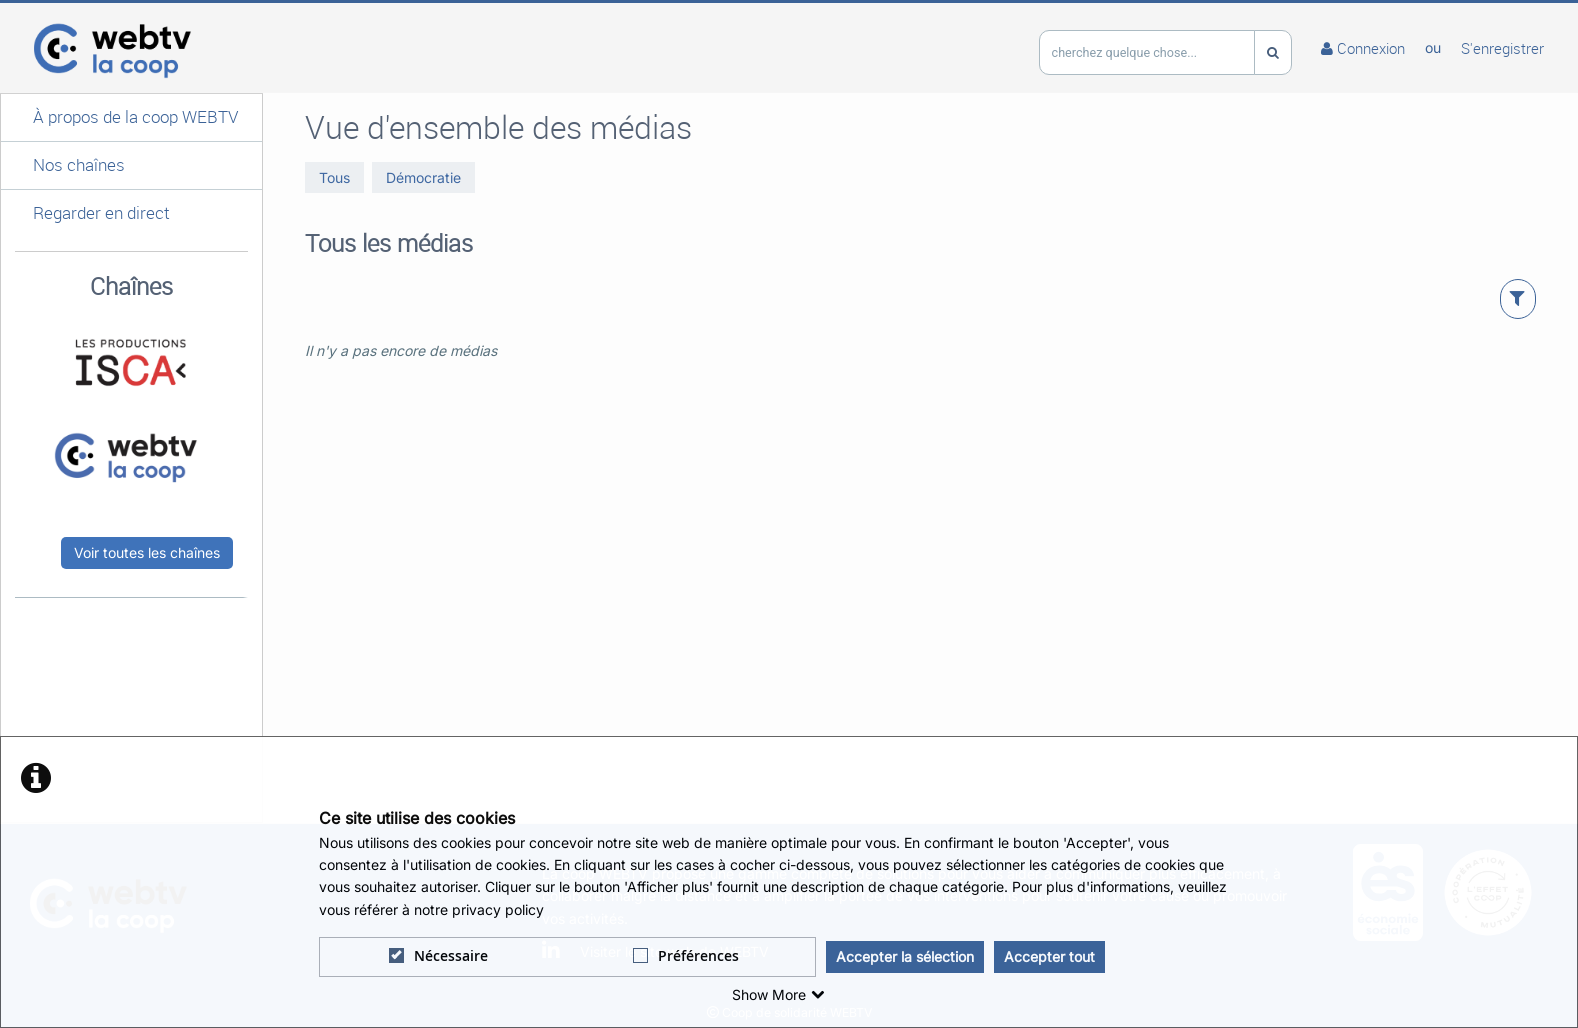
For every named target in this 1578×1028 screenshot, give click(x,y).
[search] (1147, 53)
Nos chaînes (79, 164)
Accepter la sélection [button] (905, 956)
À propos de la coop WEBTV (135, 116)
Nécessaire (438, 955)
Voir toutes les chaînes (147, 552)
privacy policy (498, 909)
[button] (131, 117)
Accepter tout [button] (1049, 956)
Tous (334, 177)
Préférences (686, 955)
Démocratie (423, 177)
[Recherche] (1273, 53)
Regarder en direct (101, 212)
